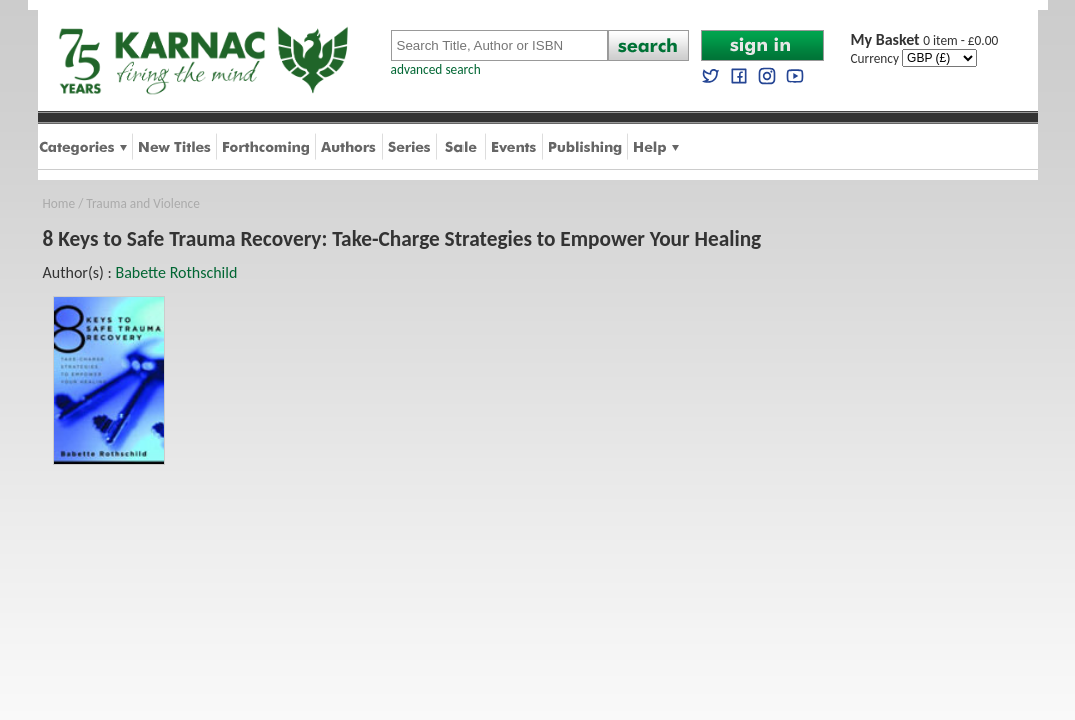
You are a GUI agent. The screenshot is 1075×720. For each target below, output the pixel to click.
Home (59, 203)
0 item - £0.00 (925, 40)
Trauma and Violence (142, 203)
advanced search (436, 69)
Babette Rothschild (176, 272)
